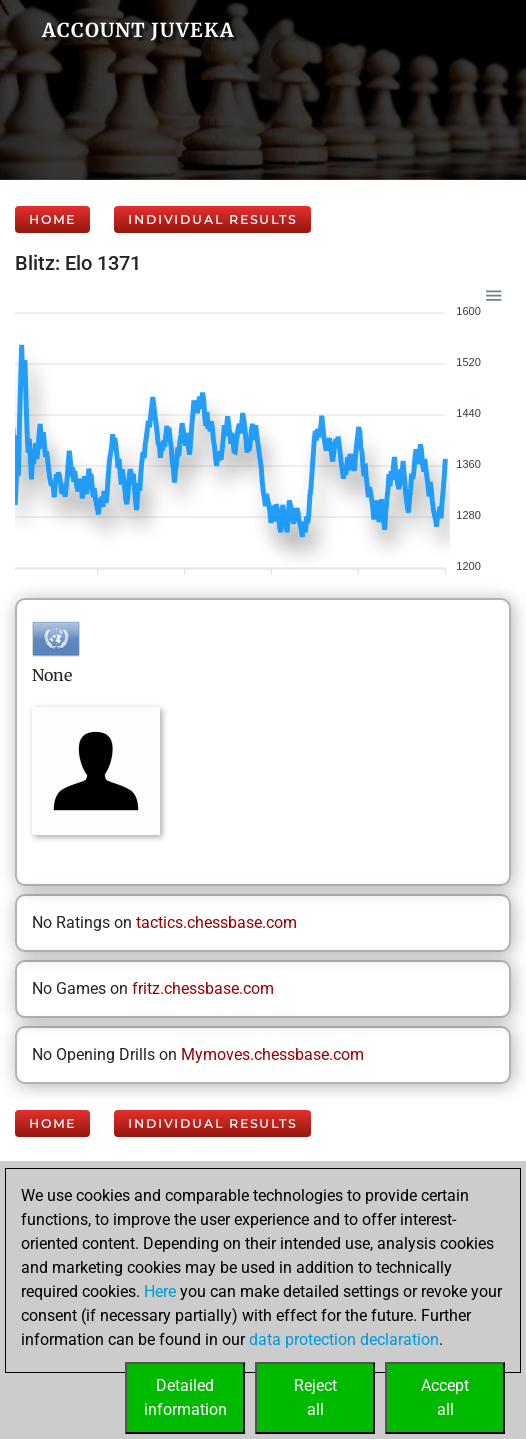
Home (52, 219)
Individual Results (212, 219)
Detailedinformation (185, 1397)
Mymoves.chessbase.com (272, 1054)
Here (160, 1291)
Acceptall (445, 1397)
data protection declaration (344, 1339)
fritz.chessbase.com (203, 988)
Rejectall (315, 1397)
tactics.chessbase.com (216, 922)
